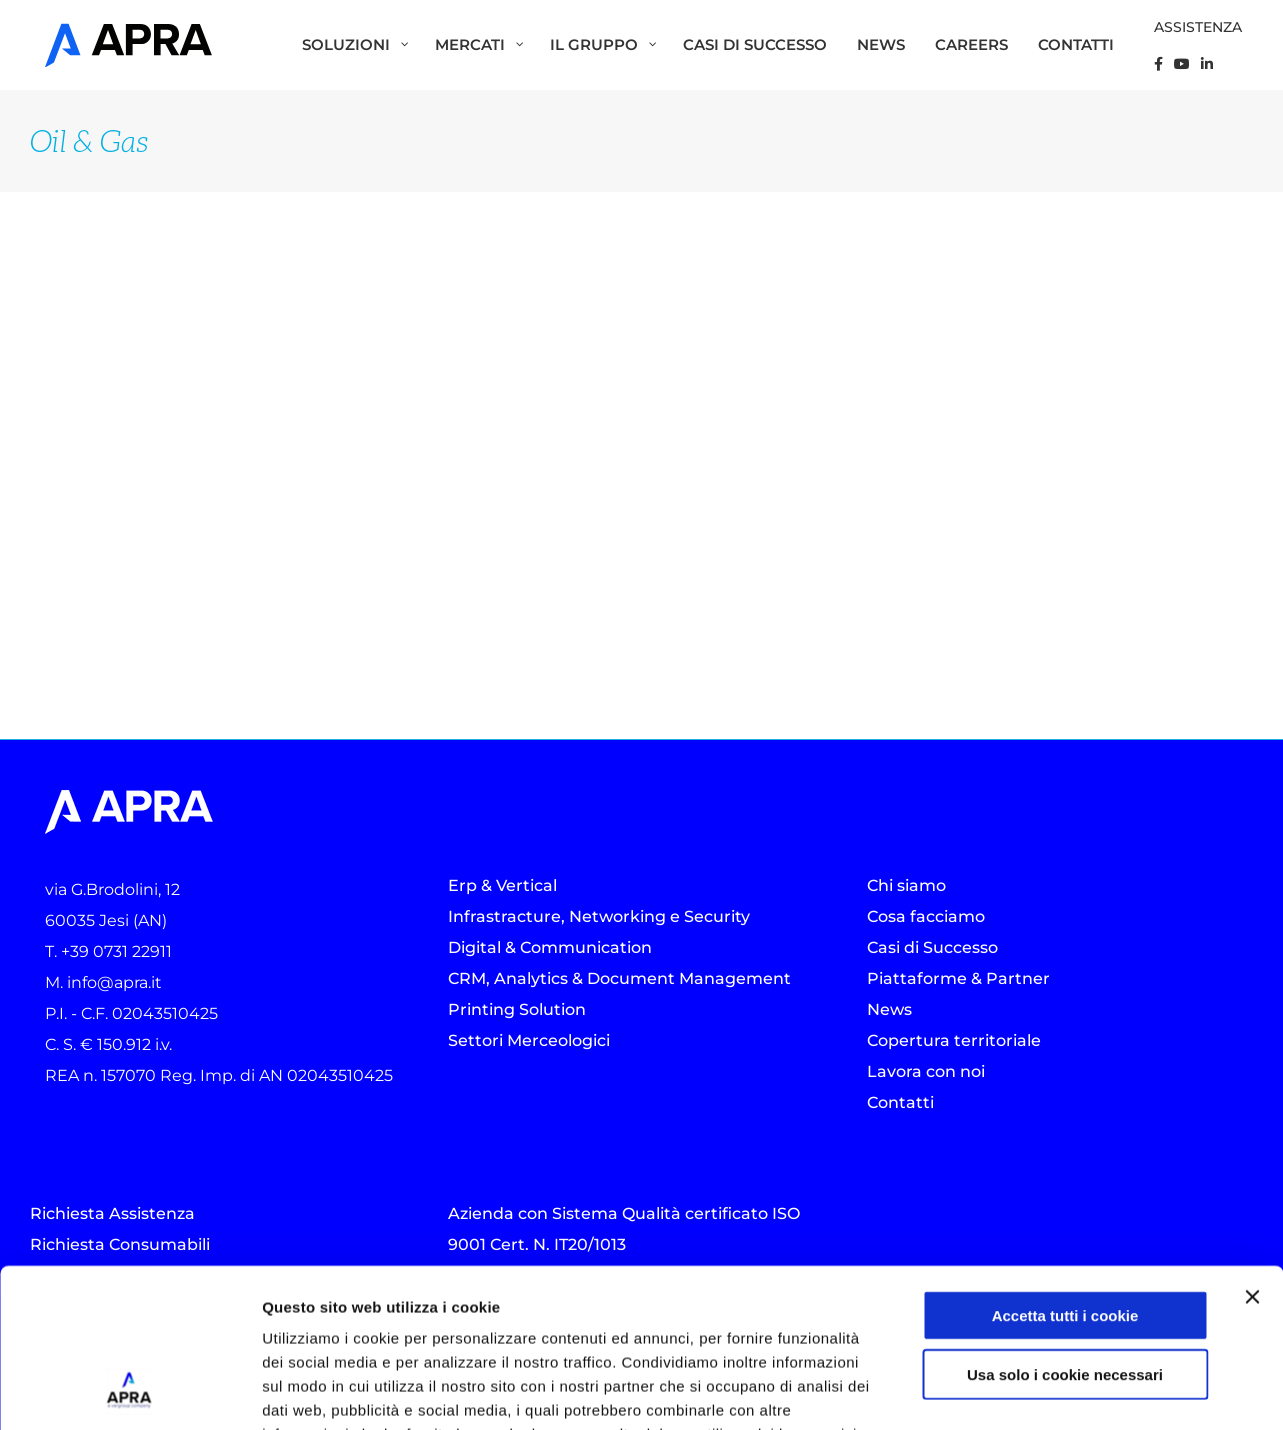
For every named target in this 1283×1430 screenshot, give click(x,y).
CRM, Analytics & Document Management (619, 978)
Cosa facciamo (926, 916)
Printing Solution (517, 1009)
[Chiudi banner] (1252, 1148)
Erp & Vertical (502, 885)
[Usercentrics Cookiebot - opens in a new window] (129, 1391)
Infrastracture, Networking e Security (599, 916)
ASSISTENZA (1198, 27)
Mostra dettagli (1062, 1390)
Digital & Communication (550, 947)
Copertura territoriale (954, 1040)
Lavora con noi (926, 1071)
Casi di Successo (932, 947)
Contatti (900, 1102)
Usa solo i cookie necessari (1065, 1225)
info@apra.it (114, 982)
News (889, 1009)
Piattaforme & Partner (958, 978)
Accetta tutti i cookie (1065, 1166)
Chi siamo (906, 885)
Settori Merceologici (529, 1040)
